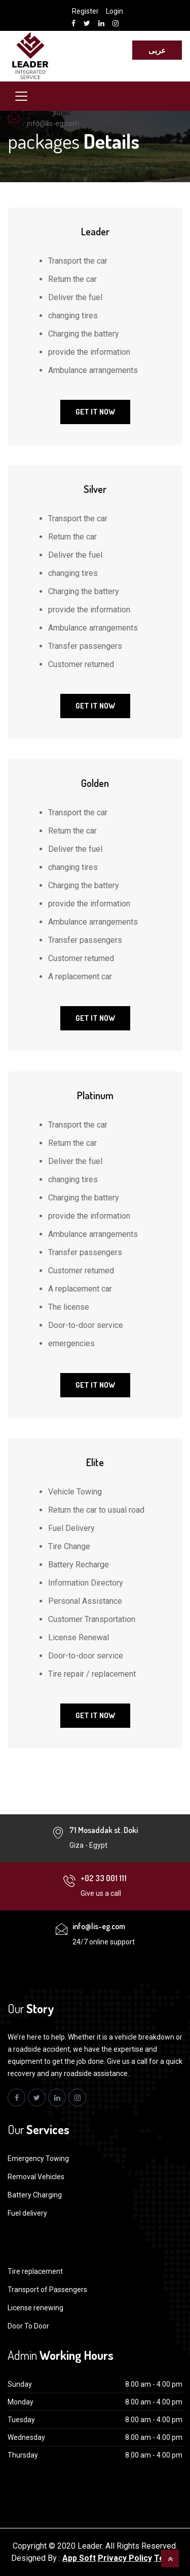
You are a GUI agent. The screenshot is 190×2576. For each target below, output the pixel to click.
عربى (157, 50)
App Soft (79, 2558)
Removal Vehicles (36, 2177)
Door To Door (28, 2326)
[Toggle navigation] (21, 96)
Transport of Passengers (47, 2290)
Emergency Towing (38, 2158)
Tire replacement (35, 2271)
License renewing (35, 2308)
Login (114, 11)
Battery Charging (35, 2195)
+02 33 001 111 (104, 1878)
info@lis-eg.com (53, 123)
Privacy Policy (125, 2558)
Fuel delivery (27, 2213)
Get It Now (95, 412)
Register (85, 11)
